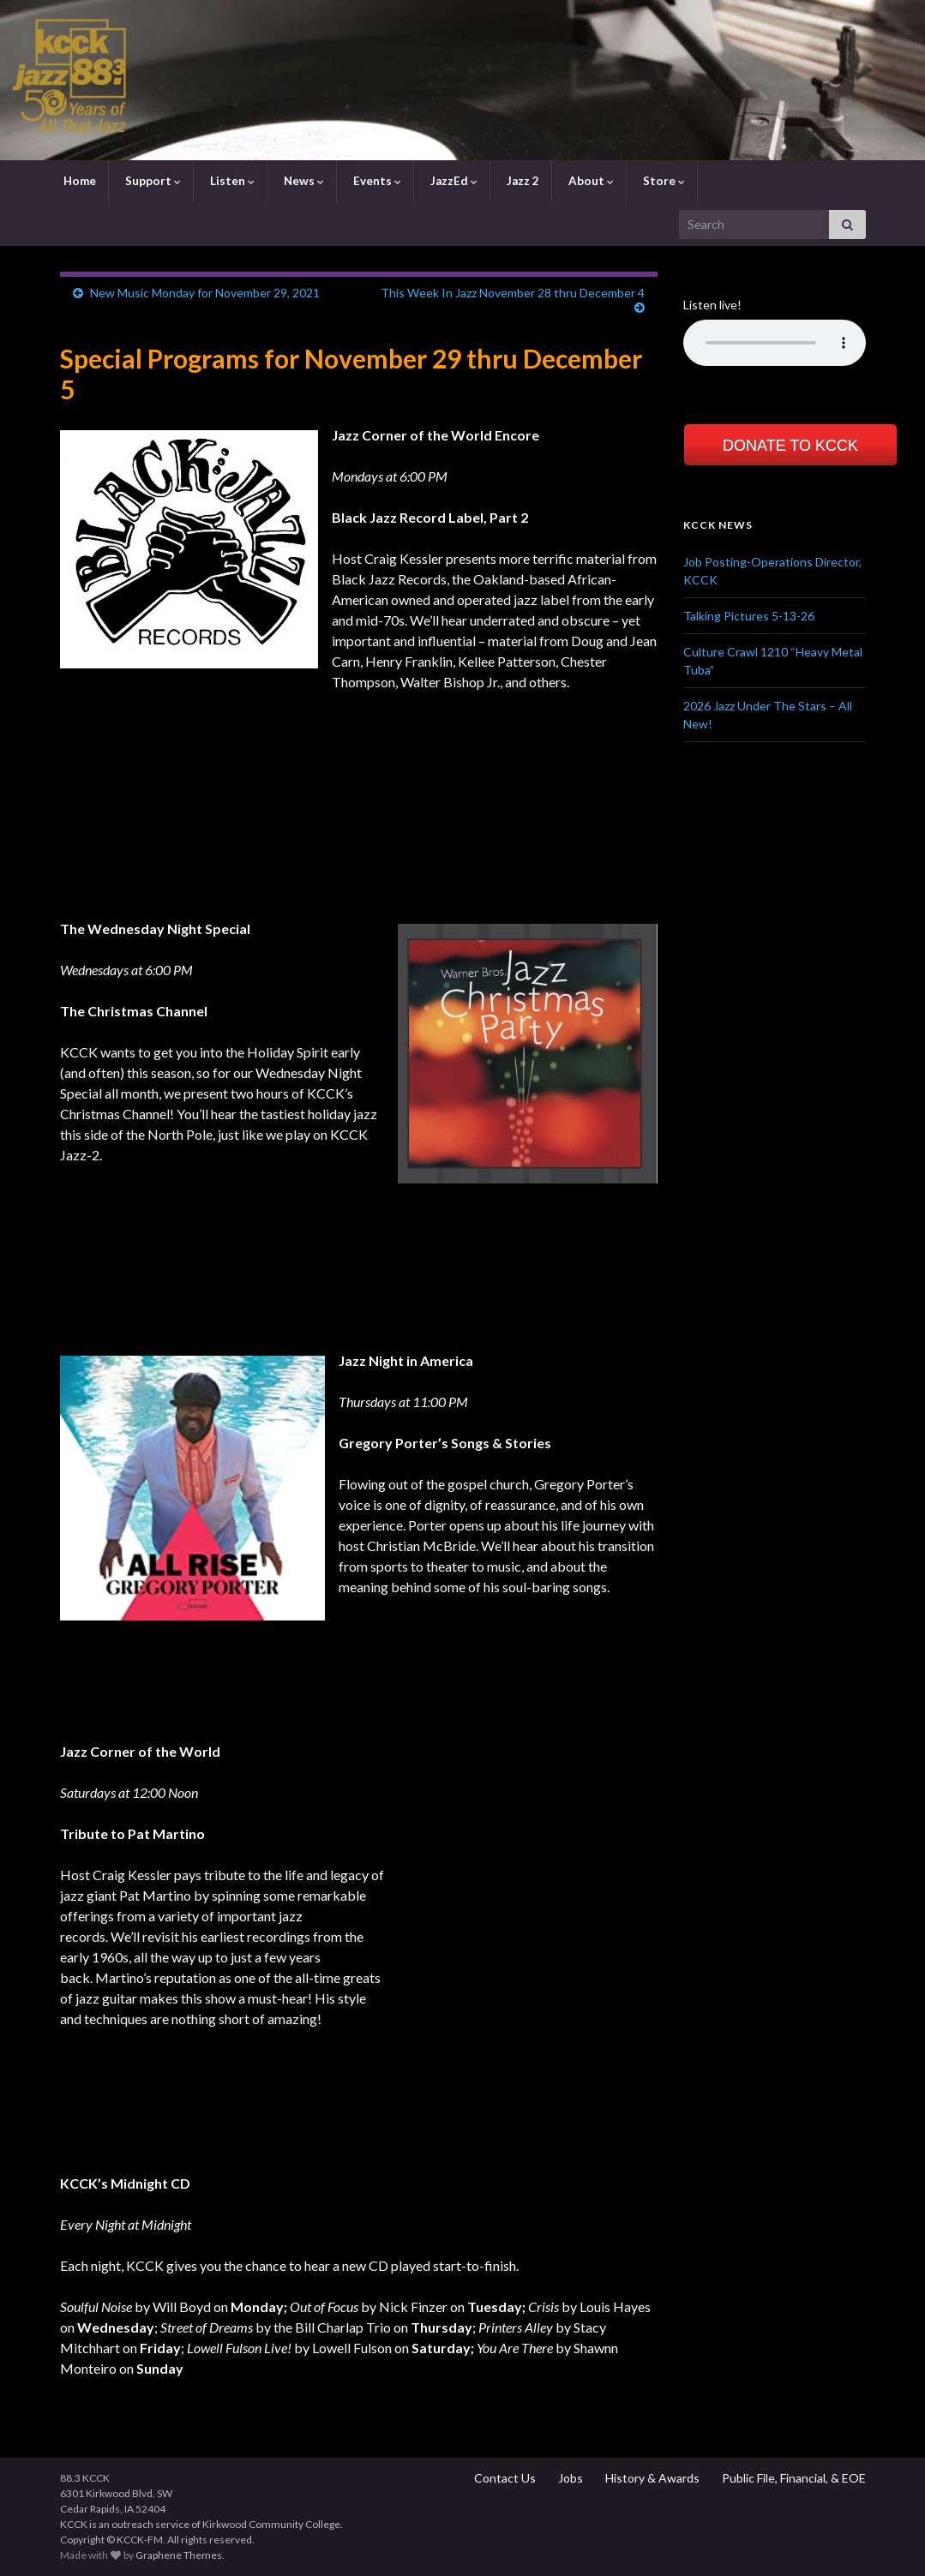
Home (78, 181)
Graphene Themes (178, 2555)
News (302, 181)
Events (376, 181)
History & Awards (651, 2478)
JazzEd (453, 181)
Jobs (569, 2478)
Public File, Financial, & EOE (792, 2478)
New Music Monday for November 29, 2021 (205, 292)
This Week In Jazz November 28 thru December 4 (513, 292)
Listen (231, 181)
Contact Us (504, 2478)
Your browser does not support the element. (774, 343)
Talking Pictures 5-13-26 (748, 615)
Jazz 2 (521, 181)
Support (152, 181)
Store (662, 181)
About (590, 181)
